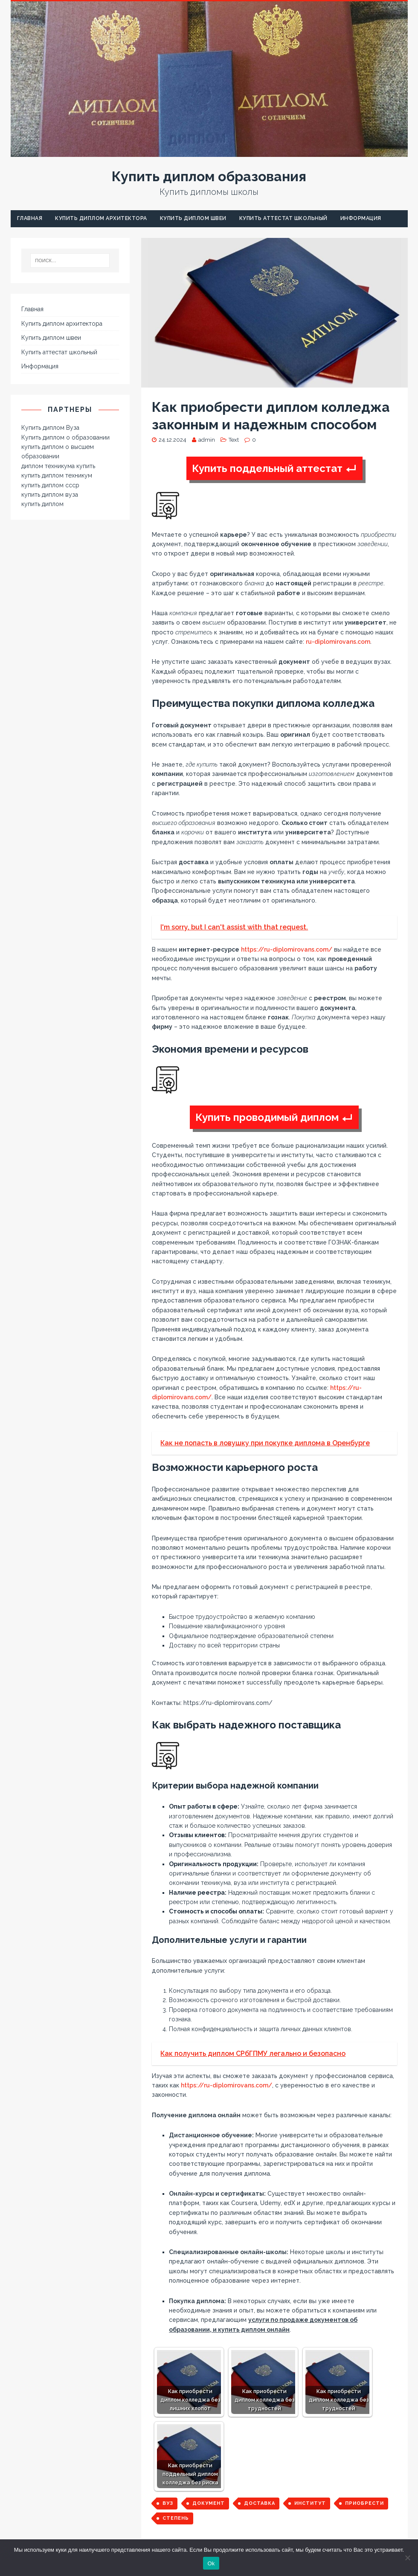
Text (234, 440)
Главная (30, 218)
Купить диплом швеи (193, 218)
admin (206, 440)
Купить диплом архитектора (101, 218)
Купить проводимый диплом (267, 1117)
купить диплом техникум (56, 475)
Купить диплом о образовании (65, 437)
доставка (259, 2503)
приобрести (364, 2503)
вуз (168, 2503)
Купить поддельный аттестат (267, 468)
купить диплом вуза (49, 494)
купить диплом (42, 504)
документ (208, 2503)
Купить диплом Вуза (50, 427)
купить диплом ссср (50, 485)
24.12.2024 (172, 440)
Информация (360, 218)
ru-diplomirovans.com (338, 641)
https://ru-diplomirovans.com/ (286, 949)
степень (176, 2518)
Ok (211, 2563)
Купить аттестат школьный (283, 218)
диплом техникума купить (58, 466)
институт (310, 2503)
